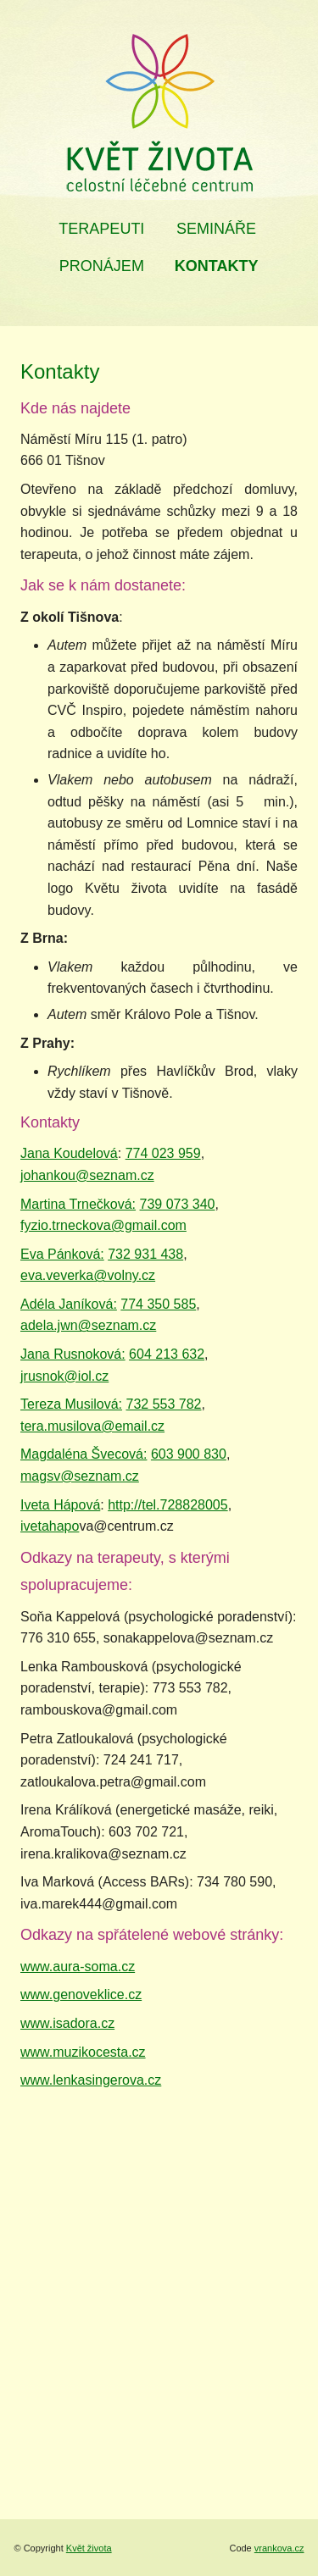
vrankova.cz (279, 2548)
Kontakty (217, 266)
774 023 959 (163, 1153)
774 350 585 (158, 1304)
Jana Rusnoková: (73, 1354)
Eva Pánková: (62, 1254)
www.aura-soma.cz (77, 1966)
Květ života (89, 2548)
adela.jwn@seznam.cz (88, 1325)
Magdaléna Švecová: (83, 1454)
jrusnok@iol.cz (64, 1376)
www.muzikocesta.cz (83, 2052)
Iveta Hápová (60, 1505)
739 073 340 (177, 1204)
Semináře (216, 228)
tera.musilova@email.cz (92, 1426)
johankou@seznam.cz (87, 1175)
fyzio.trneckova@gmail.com (103, 1225)
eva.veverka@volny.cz (87, 1275)
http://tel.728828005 (167, 1505)
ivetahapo (49, 1526)
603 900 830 (188, 1454)
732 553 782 (164, 1404)
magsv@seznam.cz (79, 1476)
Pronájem (101, 266)
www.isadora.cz (67, 2023)
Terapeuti (101, 228)
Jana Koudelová (69, 1153)
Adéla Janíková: (68, 1304)
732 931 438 (145, 1254)
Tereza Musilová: (71, 1404)
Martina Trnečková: (78, 1204)
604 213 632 (166, 1354)
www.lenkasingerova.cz (90, 2080)
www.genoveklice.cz (81, 1994)
